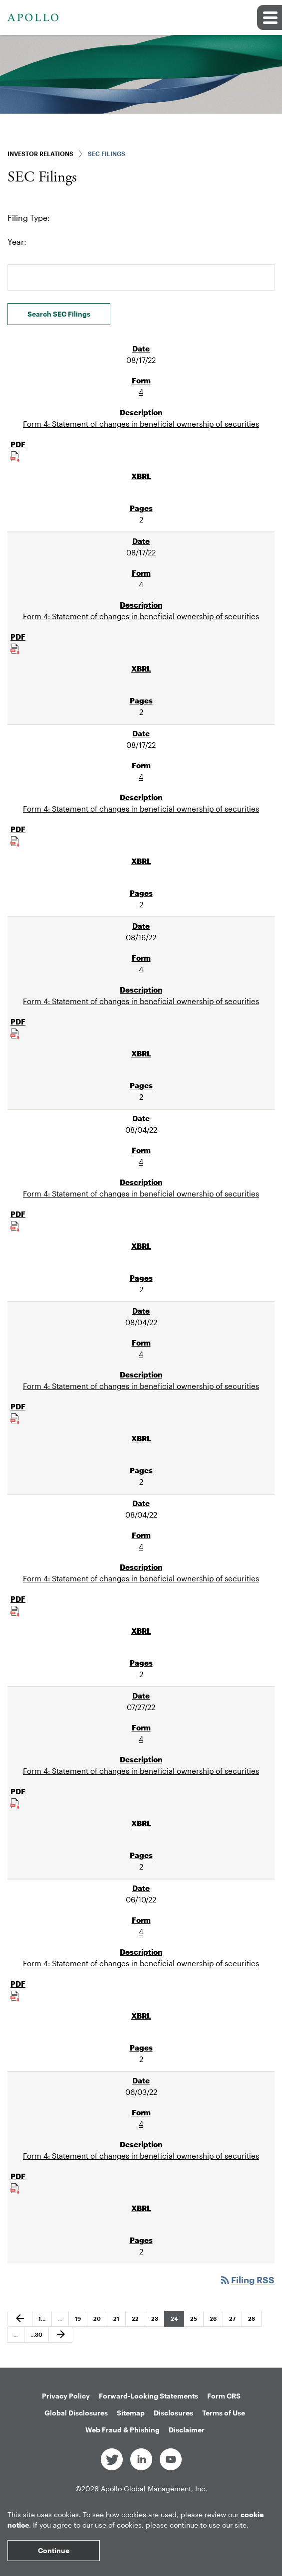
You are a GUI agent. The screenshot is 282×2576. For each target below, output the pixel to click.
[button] (269, 17)
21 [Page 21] (119, 2321)
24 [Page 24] (176, 2321)
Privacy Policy (66, 2396)
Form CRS (224, 2396)
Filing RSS (247, 2279)
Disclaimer (187, 2429)
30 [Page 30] (36, 2337)
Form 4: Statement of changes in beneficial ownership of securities (141, 423)
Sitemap (131, 2412)
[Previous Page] (19, 2319)
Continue (53, 2550)
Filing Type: (28, 217)
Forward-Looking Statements (148, 2396)
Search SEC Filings (58, 314)
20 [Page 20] (99, 2321)
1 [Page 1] (44, 2321)
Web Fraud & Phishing (122, 2429)
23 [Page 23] (157, 2321)
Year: (16, 241)
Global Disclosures (76, 2412)
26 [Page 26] (215, 2321)
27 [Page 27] (235, 2321)
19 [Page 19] (80, 2321)
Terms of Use (223, 2412)
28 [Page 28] (254, 2321)
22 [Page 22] (137, 2321)
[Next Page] (60, 2335)
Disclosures (173, 2412)
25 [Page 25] (196, 2321)
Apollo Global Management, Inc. (154, 2488)
